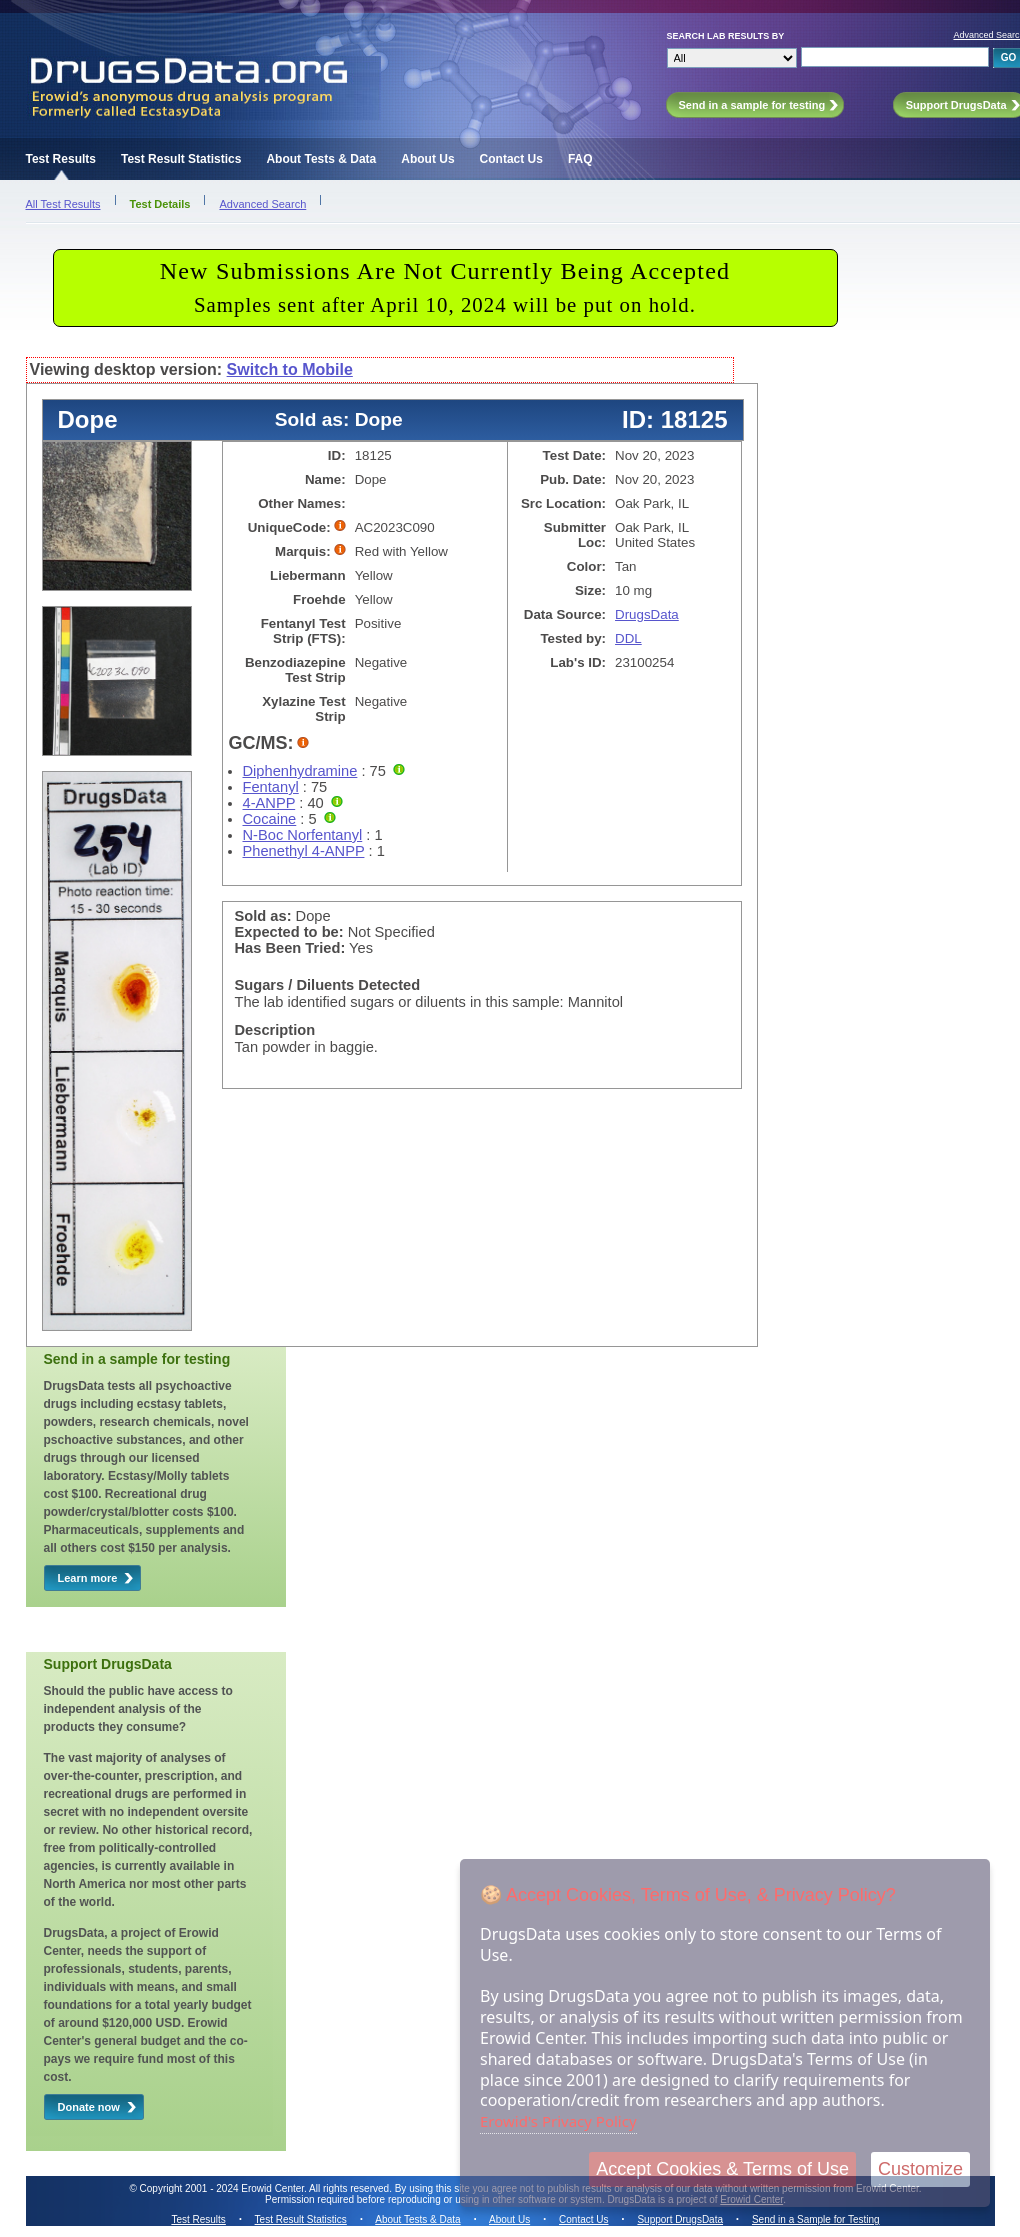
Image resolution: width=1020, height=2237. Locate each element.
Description (275, 1030)
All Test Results (63, 204)
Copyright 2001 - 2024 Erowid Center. (223, 2188)
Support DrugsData (680, 2219)
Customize (920, 2169)
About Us (427, 159)
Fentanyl (271, 787)
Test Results (61, 159)
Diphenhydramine (300, 771)
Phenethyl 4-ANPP (304, 851)
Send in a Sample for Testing (816, 2219)
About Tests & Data (321, 159)
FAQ (580, 159)
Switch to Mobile (290, 369)
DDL (628, 638)
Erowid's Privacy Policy (558, 2121)
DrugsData (647, 614)
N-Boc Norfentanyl (303, 835)
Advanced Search (262, 204)
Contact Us (511, 159)
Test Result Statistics (181, 159)
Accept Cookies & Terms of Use (722, 2169)
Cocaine (270, 819)
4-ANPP (269, 803)
